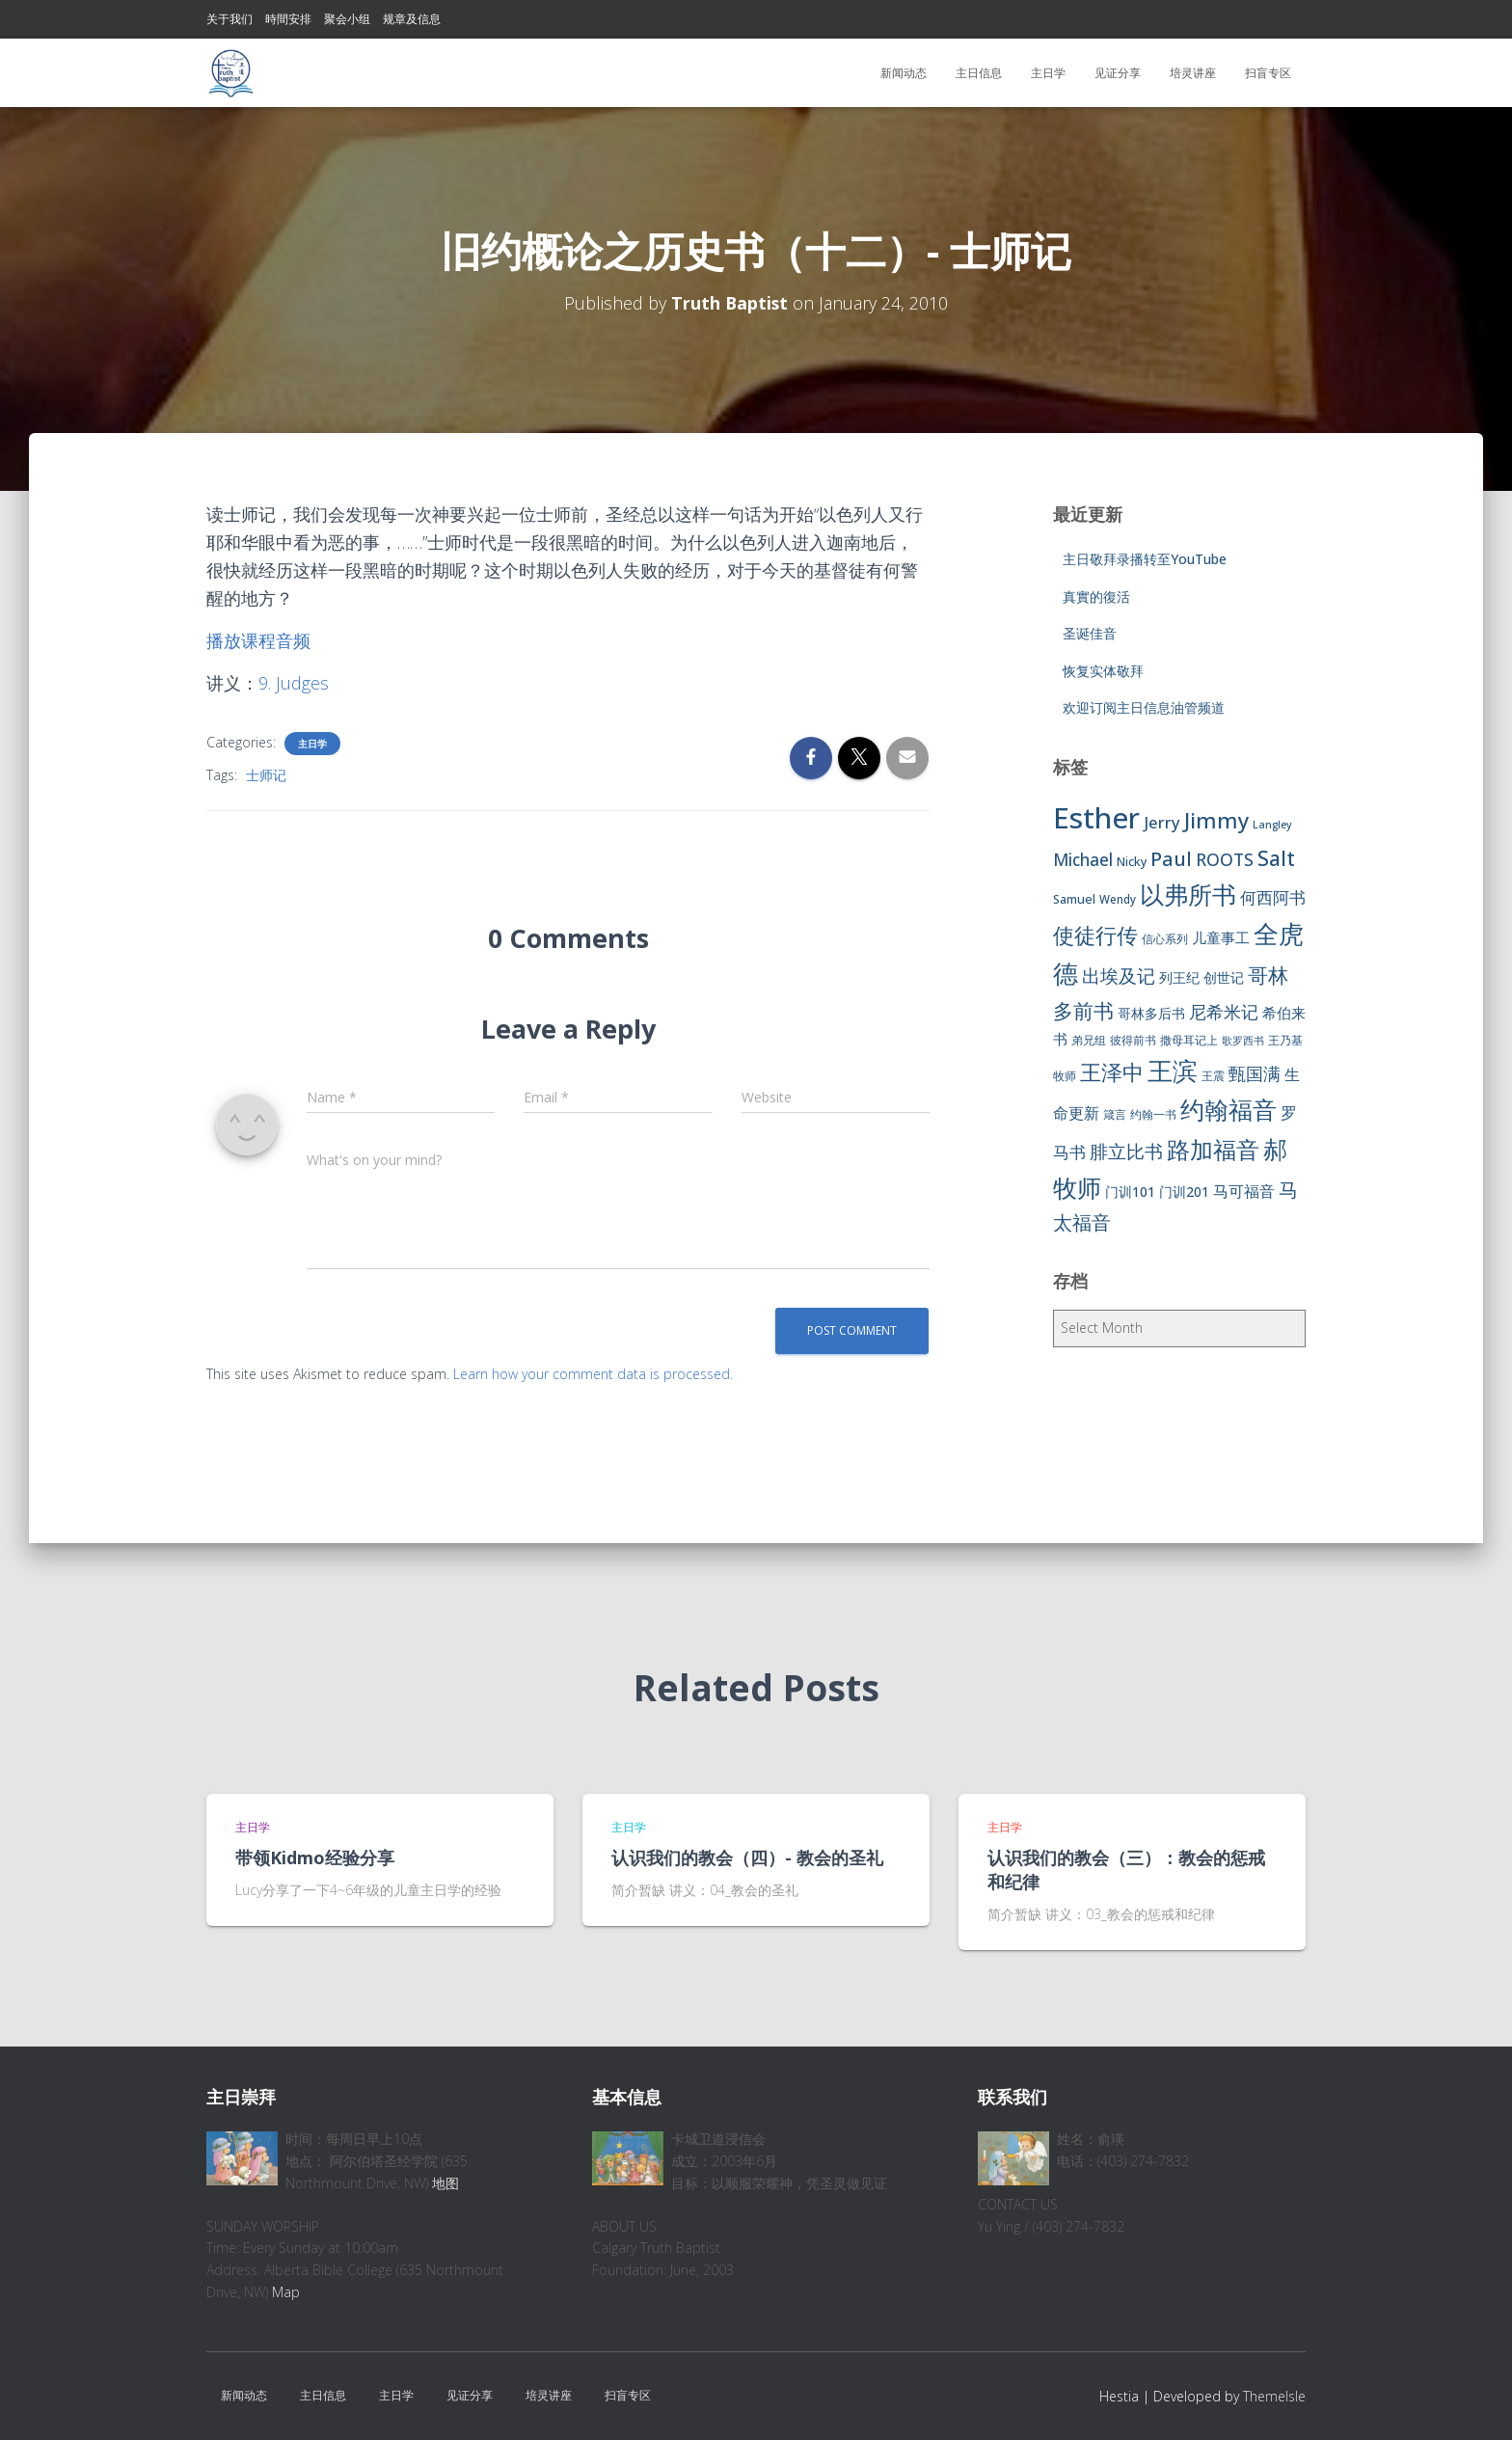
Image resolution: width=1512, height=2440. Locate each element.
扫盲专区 (1268, 73)
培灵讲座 (1193, 73)
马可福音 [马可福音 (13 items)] (1244, 1191)
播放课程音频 (258, 640)
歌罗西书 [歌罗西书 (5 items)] (1243, 1040)
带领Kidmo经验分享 (314, 1857)
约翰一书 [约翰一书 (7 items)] (1153, 1114)
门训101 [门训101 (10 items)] (1130, 1191)
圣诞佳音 (1090, 633)
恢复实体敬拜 (1103, 671)
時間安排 (288, 19)
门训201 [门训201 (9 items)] (1184, 1191)
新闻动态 (903, 73)
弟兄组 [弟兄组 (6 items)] (1088, 1040)
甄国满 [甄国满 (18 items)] (1254, 1073)
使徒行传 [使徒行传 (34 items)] (1095, 935)
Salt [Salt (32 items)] (1276, 858)
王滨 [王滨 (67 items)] (1173, 1070)
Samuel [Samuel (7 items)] (1074, 899)
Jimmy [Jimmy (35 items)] (1216, 819)
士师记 (266, 775)
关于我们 (229, 19)
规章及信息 (412, 19)
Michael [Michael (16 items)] (1083, 860)
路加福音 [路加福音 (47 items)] (1213, 1149)
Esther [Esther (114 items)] (1096, 818)
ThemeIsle (1274, 2396)
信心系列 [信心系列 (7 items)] (1165, 939)
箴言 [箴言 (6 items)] (1114, 1114)
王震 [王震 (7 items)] (1213, 1076)
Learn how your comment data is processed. (593, 1374)
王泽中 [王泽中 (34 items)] (1112, 1072)
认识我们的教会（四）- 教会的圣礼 (747, 1857)
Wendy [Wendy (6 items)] (1117, 899)
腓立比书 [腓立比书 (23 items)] (1126, 1151)
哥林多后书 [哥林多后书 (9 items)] (1151, 1013)
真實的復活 (1096, 596)
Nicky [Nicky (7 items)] (1132, 862)
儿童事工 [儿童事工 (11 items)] (1221, 937)
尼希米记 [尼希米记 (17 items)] (1223, 1011)
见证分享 (1117, 73)
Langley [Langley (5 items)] (1272, 824)
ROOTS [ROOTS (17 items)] (1225, 859)
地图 (445, 2183)
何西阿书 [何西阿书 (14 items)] (1273, 897)
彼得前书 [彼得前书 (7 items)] (1133, 1040)
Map (286, 2292)
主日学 (1048, 73)
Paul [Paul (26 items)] (1171, 858)
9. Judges (293, 682)
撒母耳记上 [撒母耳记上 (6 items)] (1189, 1040)
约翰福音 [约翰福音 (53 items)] (1228, 1109)
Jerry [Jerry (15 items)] (1162, 822)
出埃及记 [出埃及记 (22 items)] (1118, 976)
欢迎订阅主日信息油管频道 (1144, 707)
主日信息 (979, 73)
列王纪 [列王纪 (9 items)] (1179, 977)
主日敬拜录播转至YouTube (1145, 559)
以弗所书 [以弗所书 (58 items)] (1188, 894)
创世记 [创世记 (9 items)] (1223, 977)
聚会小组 (347, 19)
